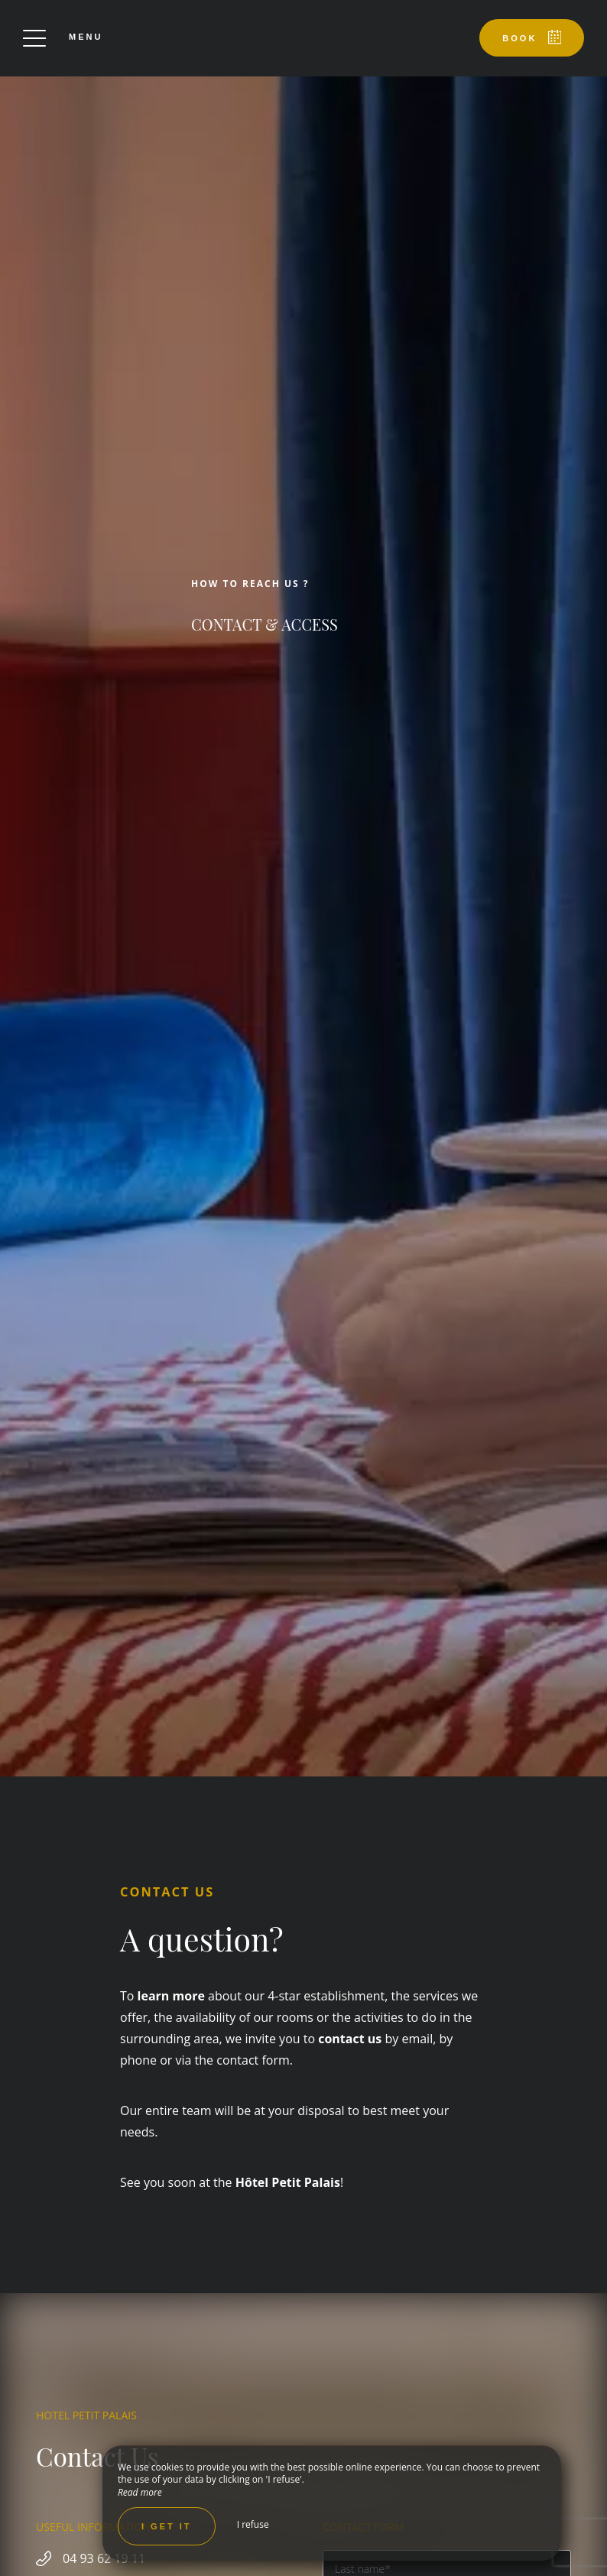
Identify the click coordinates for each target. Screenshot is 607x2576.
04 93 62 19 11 (104, 2558)
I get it (166, 2526)
